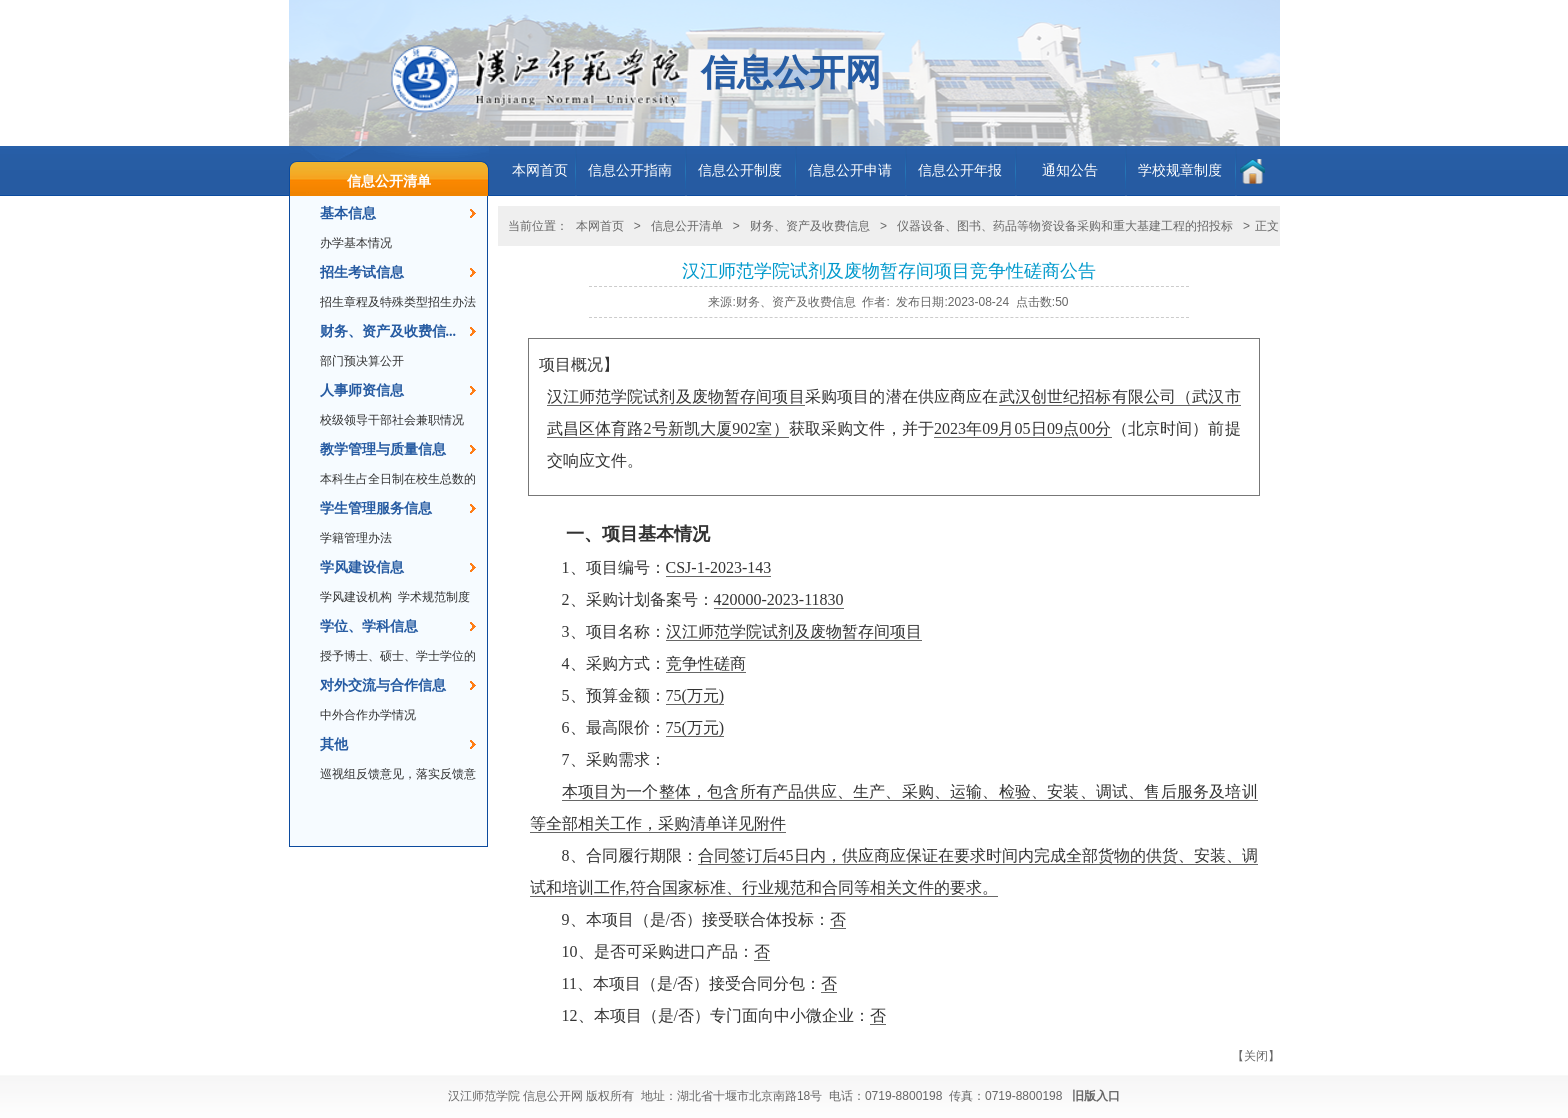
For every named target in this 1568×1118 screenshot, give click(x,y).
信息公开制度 (740, 170)
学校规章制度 (1180, 170)
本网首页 (540, 170)
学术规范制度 (434, 597)
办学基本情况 (356, 243)
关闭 (1256, 1056)
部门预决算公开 (362, 361)
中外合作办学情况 (368, 715)
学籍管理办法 (356, 538)
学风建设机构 (356, 597)
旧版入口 (1096, 1096)
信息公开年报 (960, 170)
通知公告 (1070, 170)
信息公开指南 (630, 170)
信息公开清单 (389, 181)
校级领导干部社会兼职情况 (392, 420)
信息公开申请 (850, 170)
